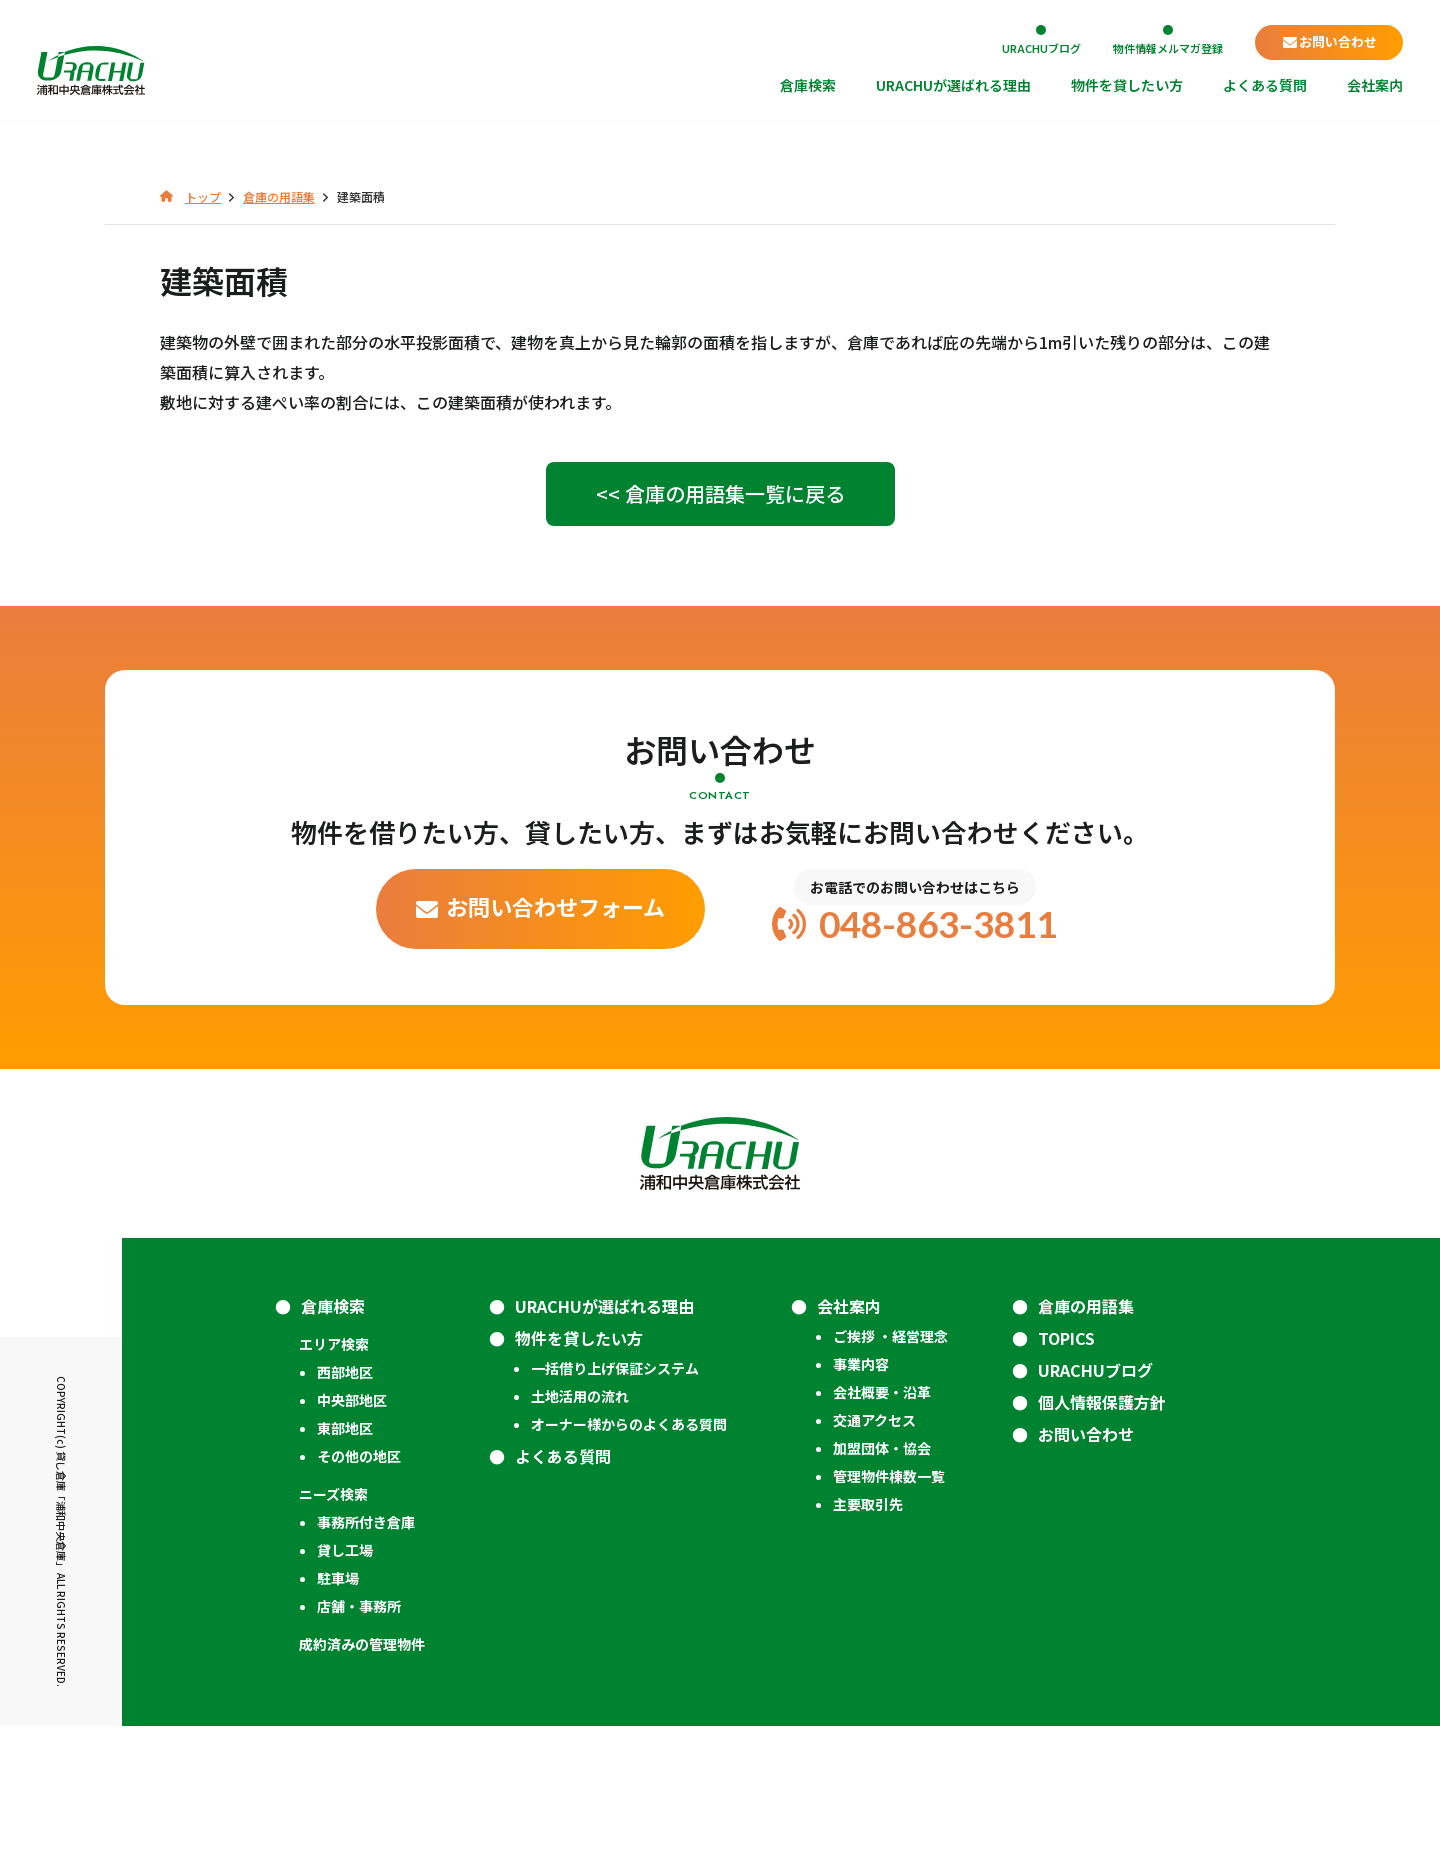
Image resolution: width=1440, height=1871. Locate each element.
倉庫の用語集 (1086, 1451)
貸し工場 (345, 1695)
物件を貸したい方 (1127, 86)
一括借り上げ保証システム (615, 1513)
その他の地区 (359, 1601)
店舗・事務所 (359, 1751)
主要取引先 (868, 1649)
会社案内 (1375, 86)
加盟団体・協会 (882, 1593)
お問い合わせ (1338, 41)
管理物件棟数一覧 (889, 1621)
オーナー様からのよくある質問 (629, 1569)
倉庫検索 (808, 86)
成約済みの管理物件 (362, 1789)
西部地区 (345, 1517)
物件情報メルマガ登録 (1168, 47)
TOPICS (1066, 1483)
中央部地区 (352, 1545)
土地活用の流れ (580, 1541)
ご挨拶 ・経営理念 (890, 1481)
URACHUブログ (1041, 47)
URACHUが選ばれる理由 (953, 86)
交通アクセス (874, 1565)
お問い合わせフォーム (555, 1051)
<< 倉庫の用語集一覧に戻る (720, 638)
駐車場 (338, 1723)
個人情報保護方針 (1102, 1547)
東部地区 (345, 1573)
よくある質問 (1265, 86)
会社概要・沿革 (882, 1537)
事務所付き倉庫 (366, 1667)
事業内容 (861, 1509)
